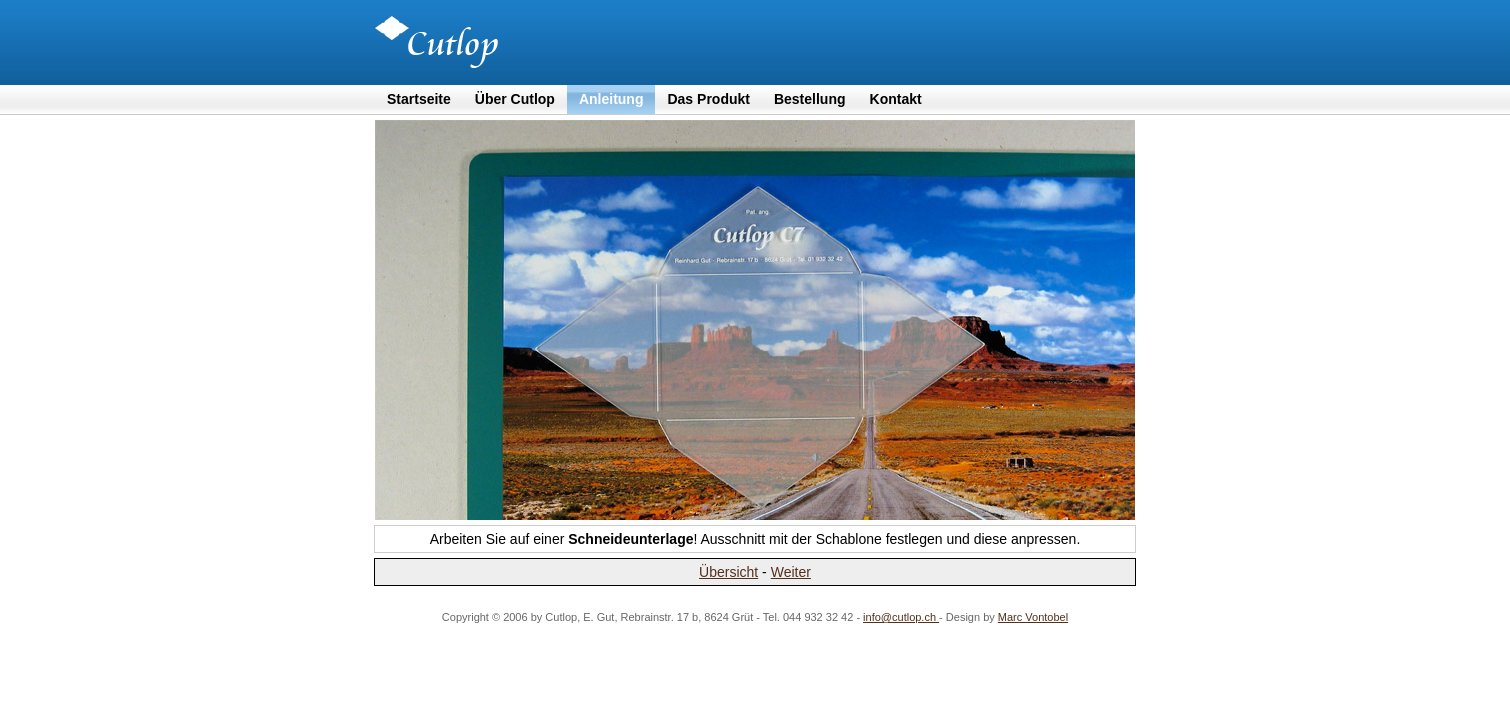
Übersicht (728, 572)
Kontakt (896, 99)
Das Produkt (708, 99)
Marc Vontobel (1033, 617)
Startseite (419, 99)
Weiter (791, 572)
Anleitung (611, 99)
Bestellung (810, 99)
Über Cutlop (515, 99)
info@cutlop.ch (901, 617)
